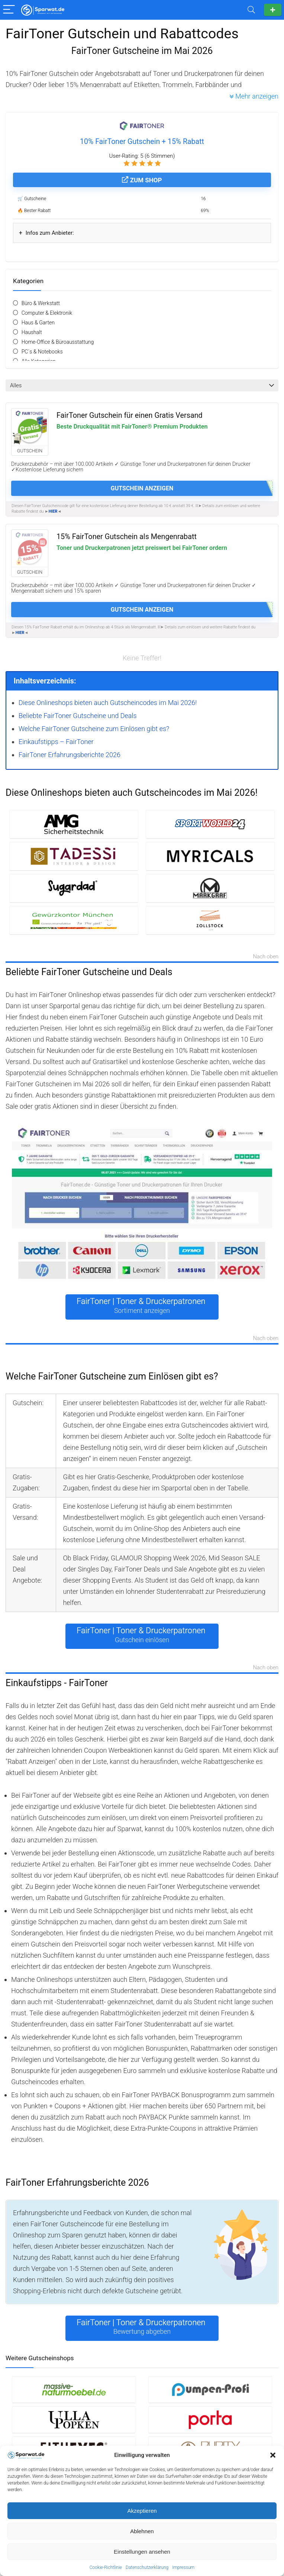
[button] (273, 2455)
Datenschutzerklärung (147, 2567)
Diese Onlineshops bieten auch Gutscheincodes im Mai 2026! (108, 703)
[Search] (251, 10)
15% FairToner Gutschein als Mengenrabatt (127, 536)
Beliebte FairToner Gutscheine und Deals (78, 716)
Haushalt (32, 332)
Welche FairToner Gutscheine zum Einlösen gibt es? (94, 729)
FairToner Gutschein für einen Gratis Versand (130, 415)
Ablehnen (142, 2531)
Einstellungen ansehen (142, 2551)
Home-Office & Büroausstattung (58, 342)
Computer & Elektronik (47, 313)
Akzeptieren (141, 2511)
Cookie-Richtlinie (106, 2567)
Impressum (183, 2567)
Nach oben (265, 957)
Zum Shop (142, 180)
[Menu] (9, 10)
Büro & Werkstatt (41, 303)
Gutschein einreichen (272, 10)
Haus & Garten (38, 323)
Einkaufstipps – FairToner (56, 742)
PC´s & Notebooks (42, 352)
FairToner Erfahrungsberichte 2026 (69, 755)
